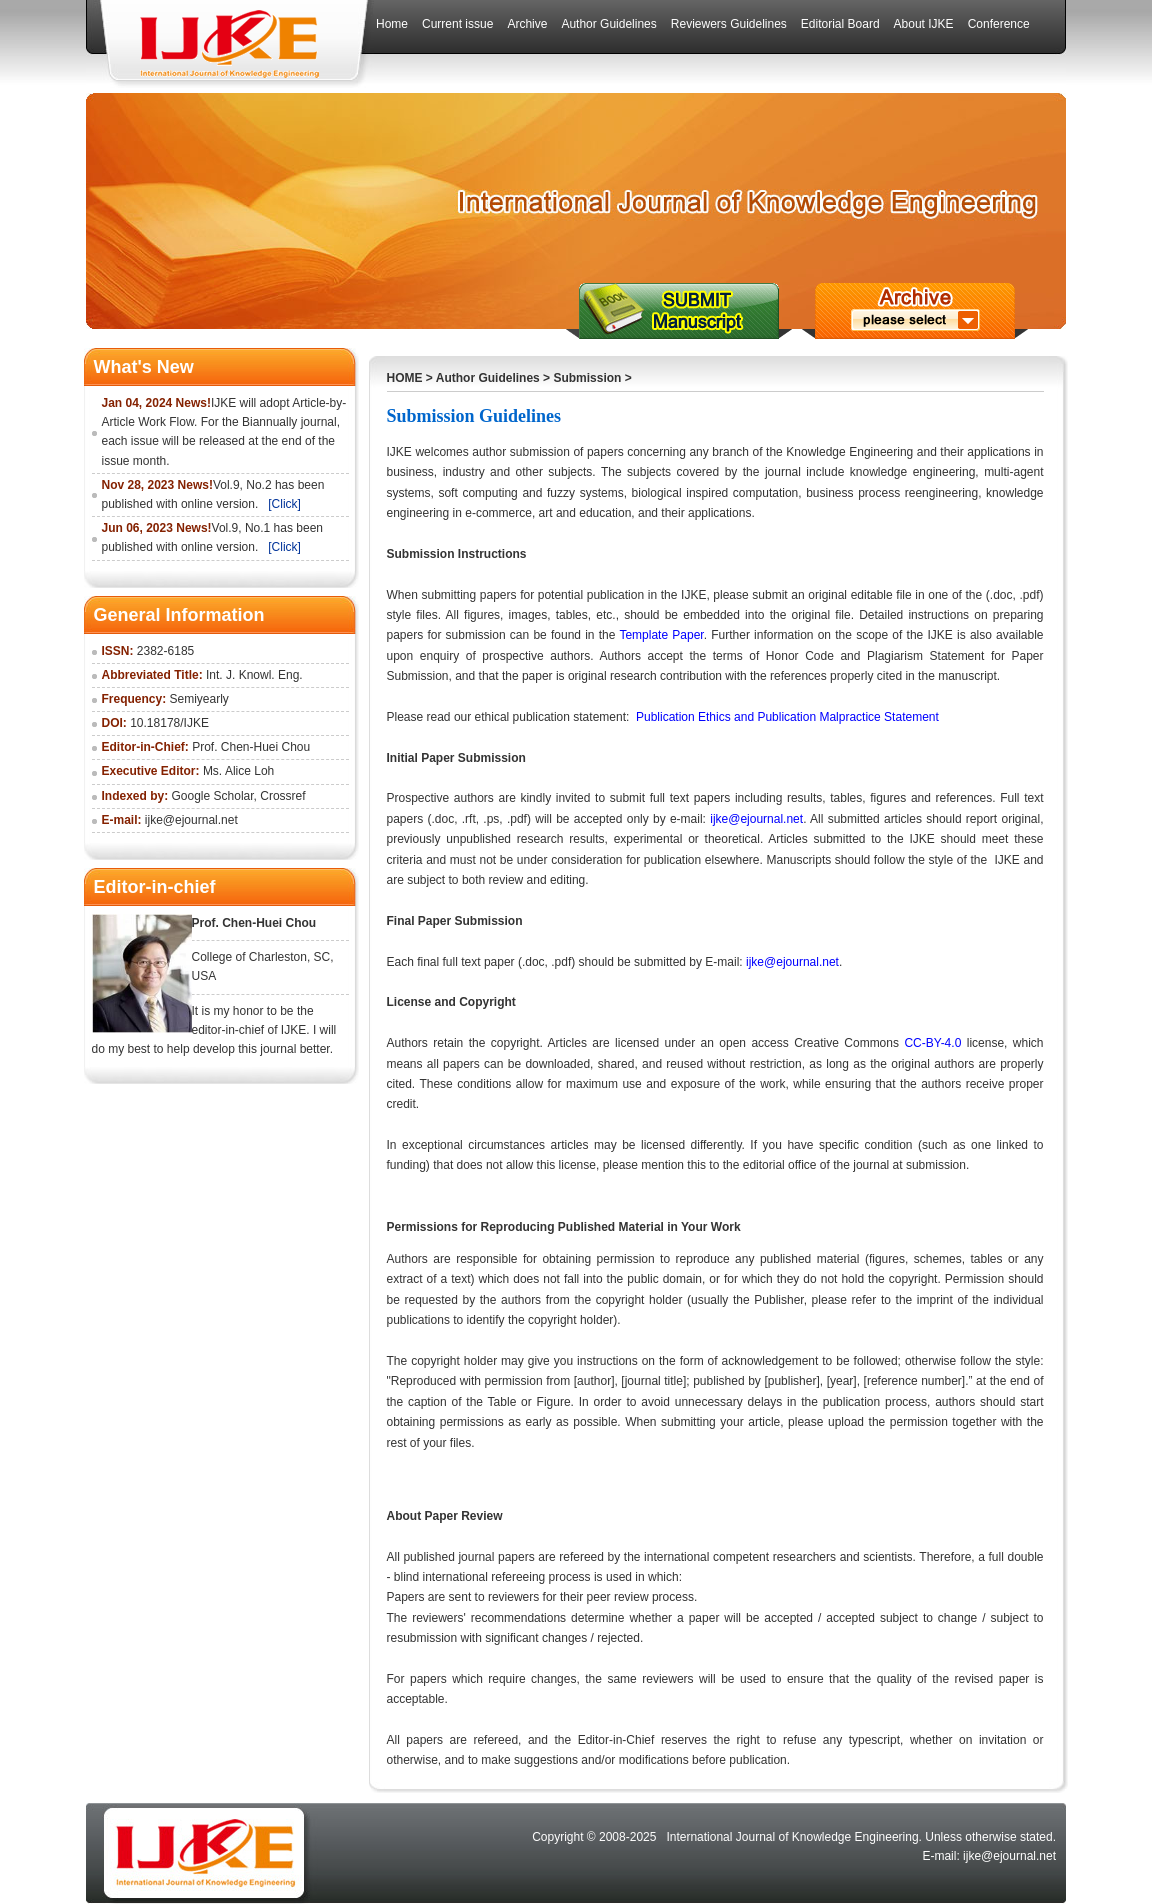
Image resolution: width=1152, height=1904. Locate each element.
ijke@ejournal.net (756, 819)
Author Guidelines (488, 378)
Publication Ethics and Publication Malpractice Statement (789, 717)
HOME (405, 378)
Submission (587, 378)
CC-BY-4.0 (932, 1043)
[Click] (284, 504)
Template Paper (661, 635)
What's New (144, 367)
